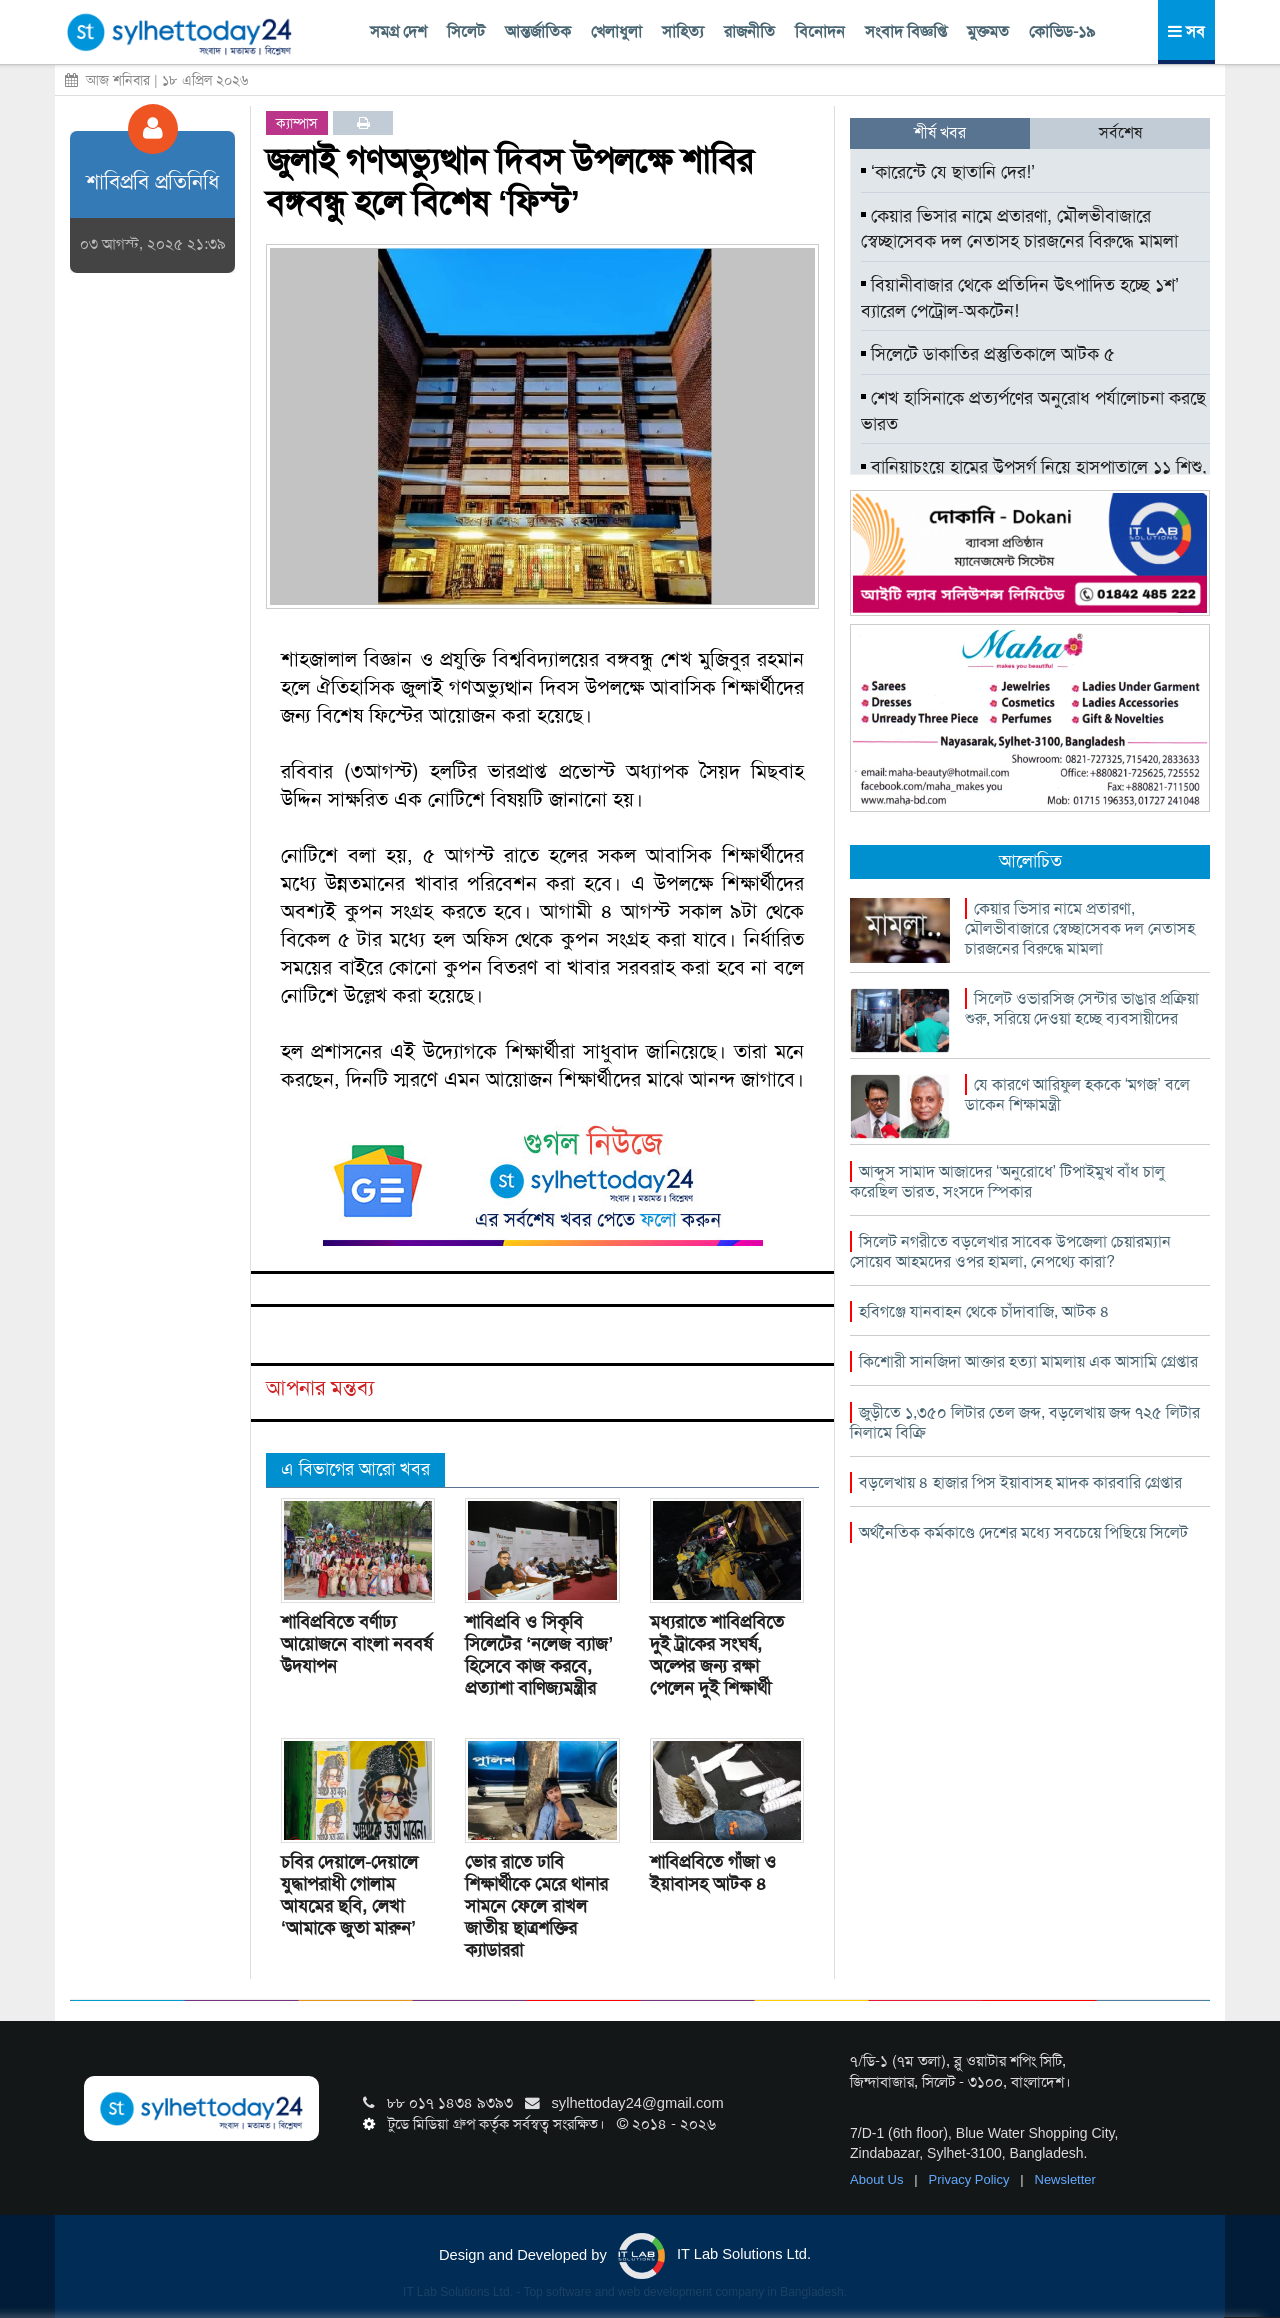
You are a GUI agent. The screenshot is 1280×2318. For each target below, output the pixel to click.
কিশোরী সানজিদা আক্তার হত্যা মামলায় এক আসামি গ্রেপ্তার (1028, 1361)
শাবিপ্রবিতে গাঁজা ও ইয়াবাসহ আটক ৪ (713, 1873)
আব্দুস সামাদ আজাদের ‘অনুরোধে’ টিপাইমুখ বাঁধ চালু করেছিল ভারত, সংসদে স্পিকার (1007, 1181)
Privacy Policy (971, 2179)
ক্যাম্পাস (297, 123)
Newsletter (1065, 2179)
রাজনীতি (749, 31)
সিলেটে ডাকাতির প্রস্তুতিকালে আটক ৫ (988, 354)
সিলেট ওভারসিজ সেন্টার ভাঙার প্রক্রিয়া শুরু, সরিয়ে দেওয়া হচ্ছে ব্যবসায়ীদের (1082, 1008)
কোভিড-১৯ (1062, 31)
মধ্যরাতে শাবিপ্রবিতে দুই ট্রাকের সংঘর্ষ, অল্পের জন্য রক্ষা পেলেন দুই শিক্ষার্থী (717, 1655)
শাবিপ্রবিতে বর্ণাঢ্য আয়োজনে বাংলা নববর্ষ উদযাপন (356, 1644)
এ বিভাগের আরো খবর (355, 1469)
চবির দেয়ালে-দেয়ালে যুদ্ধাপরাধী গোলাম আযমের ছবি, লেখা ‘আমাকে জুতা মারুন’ (349, 1895)
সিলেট (466, 31)
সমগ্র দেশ (398, 31)
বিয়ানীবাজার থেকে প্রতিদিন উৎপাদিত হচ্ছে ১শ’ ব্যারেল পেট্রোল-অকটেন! (1020, 298)
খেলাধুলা (616, 31)
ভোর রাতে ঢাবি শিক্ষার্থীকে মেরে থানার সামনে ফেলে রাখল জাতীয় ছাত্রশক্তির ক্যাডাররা (536, 1906)
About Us (878, 2179)
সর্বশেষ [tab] (1120, 132)
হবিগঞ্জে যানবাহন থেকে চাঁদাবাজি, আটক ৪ (984, 1311)
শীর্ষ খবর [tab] (940, 132)
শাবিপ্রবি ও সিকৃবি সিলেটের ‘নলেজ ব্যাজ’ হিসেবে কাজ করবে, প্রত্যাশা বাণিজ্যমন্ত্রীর (539, 1655)
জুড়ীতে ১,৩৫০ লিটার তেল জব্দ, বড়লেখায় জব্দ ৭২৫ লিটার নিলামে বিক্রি (1025, 1422)
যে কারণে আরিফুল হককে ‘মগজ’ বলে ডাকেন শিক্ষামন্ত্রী (1077, 1094)
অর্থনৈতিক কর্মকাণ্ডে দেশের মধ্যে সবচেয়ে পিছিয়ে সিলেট (1023, 1532)
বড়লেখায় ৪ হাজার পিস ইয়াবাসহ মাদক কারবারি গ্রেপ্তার (1020, 1482)
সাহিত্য (683, 31)
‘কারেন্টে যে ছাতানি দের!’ (948, 172)
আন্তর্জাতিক (538, 31)
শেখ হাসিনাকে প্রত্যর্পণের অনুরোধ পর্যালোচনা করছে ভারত (1033, 411)
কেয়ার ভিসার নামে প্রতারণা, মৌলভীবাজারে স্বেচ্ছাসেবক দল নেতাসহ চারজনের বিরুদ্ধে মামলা (1019, 229)
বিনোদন (820, 31)
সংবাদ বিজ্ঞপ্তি (906, 31)
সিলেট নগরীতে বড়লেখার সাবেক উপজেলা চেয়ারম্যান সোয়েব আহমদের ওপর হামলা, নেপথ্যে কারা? (1010, 1251)
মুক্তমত (988, 31)
